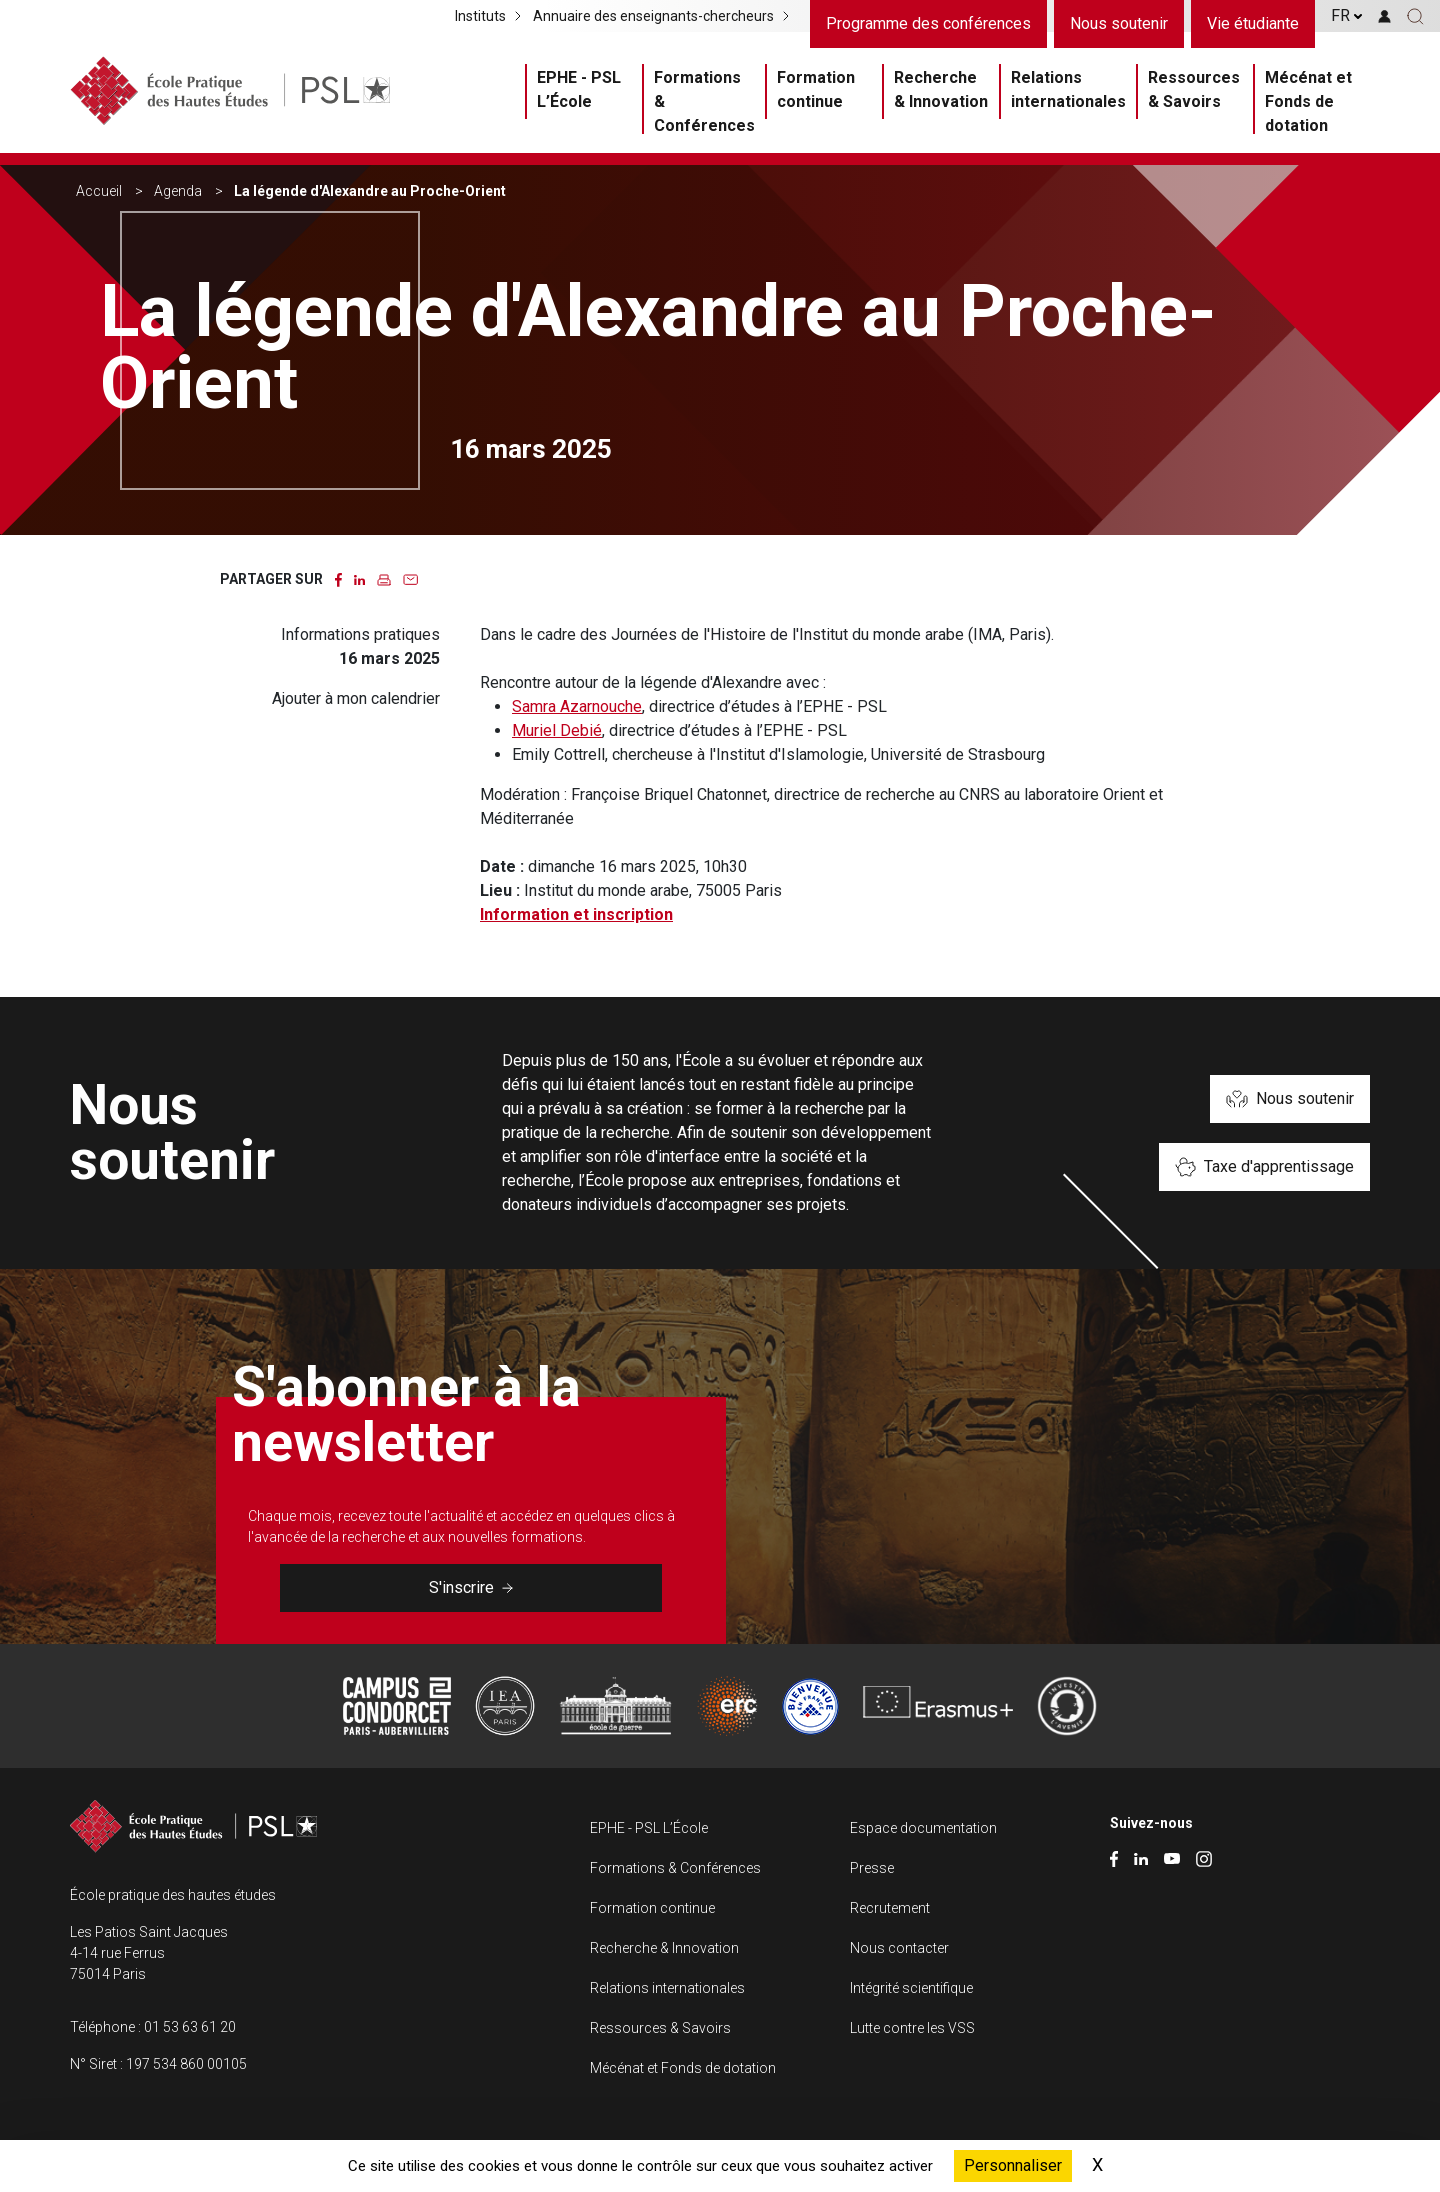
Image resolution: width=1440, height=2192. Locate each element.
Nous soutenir (1119, 23)
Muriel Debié (557, 730)
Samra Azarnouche (577, 706)
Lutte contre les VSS (912, 2028)
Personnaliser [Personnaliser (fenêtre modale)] (1013, 2165)
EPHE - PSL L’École (579, 89)
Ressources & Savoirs (1194, 89)
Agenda (178, 191)
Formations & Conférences (704, 101)
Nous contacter (899, 1948)
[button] (1415, 16)
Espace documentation (923, 1828)
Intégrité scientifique (911, 1988)
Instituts (480, 16)
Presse (872, 1868)
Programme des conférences (928, 23)
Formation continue (816, 89)
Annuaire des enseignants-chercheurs (653, 16)
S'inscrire (471, 1587)
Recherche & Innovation (941, 89)
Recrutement (890, 1908)
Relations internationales (1068, 89)
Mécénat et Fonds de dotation (1308, 101)
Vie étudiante (1253, 23)
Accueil (99, 191)
